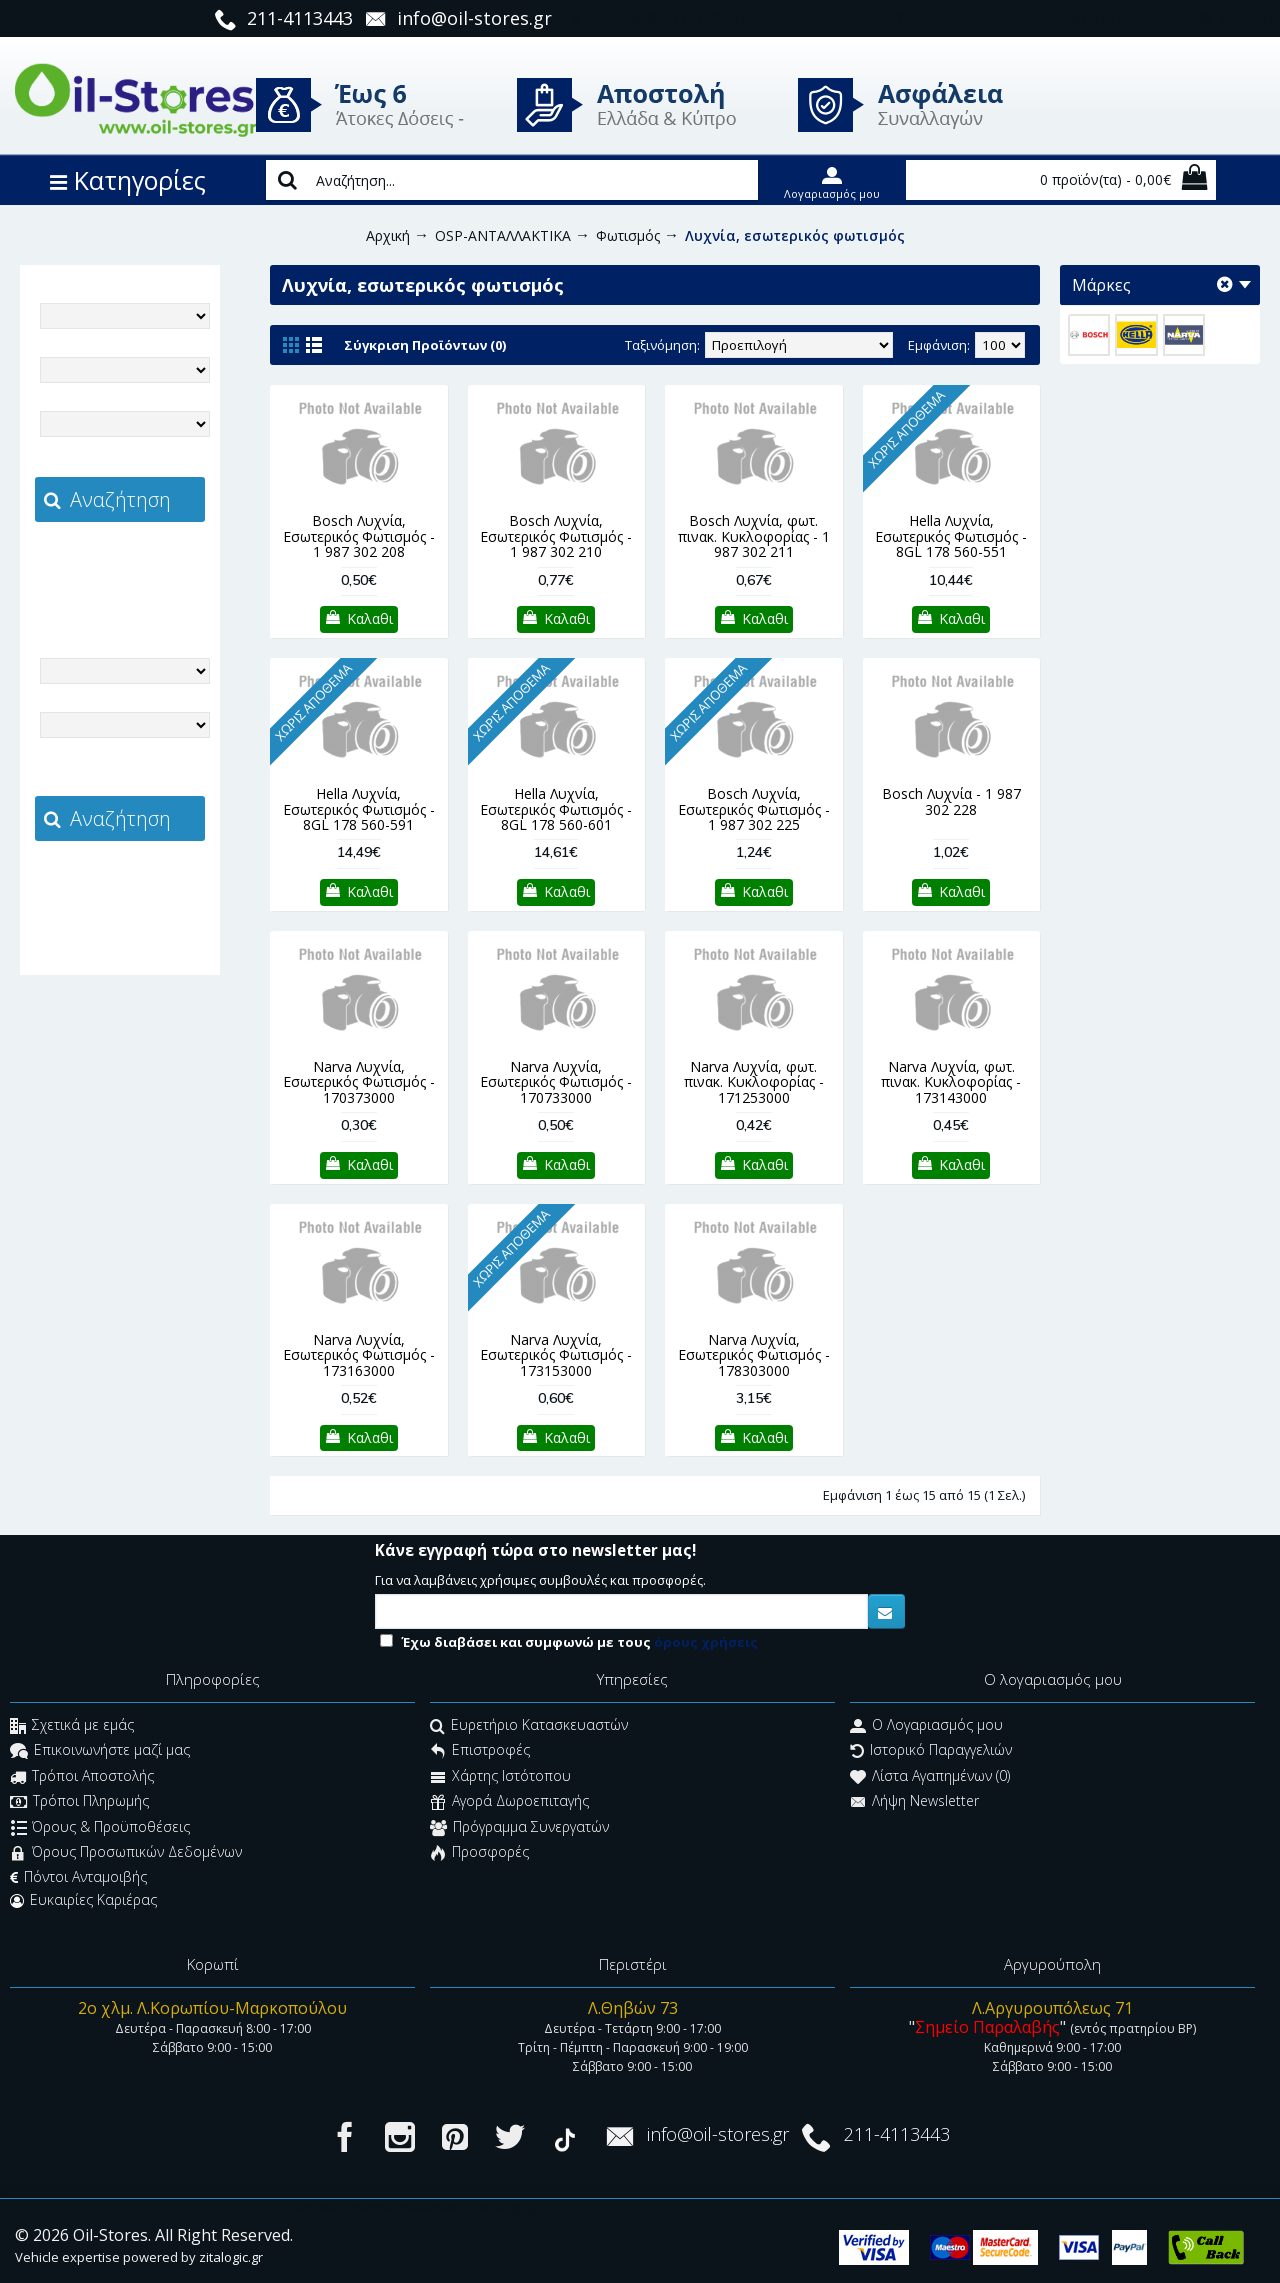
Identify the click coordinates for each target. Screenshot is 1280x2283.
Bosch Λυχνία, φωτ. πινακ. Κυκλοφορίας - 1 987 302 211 (754, 536)
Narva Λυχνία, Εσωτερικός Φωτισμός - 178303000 (754, 1355)
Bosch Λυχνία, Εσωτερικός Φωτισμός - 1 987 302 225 (754, 809)
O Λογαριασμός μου (926, 1726)
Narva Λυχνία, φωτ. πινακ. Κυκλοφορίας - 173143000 (951, 1082)
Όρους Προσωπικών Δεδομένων (126, 1853)
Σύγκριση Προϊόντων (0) (425, 345)
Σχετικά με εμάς (72, 1726)
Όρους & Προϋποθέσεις (100, 1828)
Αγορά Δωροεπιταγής (509, 1803)
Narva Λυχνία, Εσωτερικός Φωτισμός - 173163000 (359, 1355)
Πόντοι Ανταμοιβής (78, 1877)
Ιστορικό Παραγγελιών (931, 1752)
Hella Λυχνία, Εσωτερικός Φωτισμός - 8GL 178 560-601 (556, 809)
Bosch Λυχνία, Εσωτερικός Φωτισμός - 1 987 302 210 (556, 536)
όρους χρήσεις (706, 1642)
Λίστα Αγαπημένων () (930, 1777)
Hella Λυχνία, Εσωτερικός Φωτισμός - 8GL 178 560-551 (951, 536)
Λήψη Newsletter (914, 1803)
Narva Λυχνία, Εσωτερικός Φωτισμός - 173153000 (556, 1355)
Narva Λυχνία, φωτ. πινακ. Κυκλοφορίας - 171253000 (754, 1082)
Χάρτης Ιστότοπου (500, 1777)
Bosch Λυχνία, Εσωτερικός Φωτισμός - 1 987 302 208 (359, 536)
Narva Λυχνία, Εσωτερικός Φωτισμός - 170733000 (556, 1082)
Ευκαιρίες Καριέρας (83, 1900)
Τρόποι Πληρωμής (79, 1803)
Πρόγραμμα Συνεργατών (519, 1828)
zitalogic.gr (162, 566)
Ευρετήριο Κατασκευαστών (529, 1726)
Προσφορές (479, 1853)
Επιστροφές (480, 1752)
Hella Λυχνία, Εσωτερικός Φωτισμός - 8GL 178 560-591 (359, 809)
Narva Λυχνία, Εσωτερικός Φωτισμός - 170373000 (359, 1082)
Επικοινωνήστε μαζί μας (100, 1752)
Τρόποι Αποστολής (82, 1777)
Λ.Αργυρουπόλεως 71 (1052, 2008)
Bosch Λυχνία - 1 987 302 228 (951, 801)
